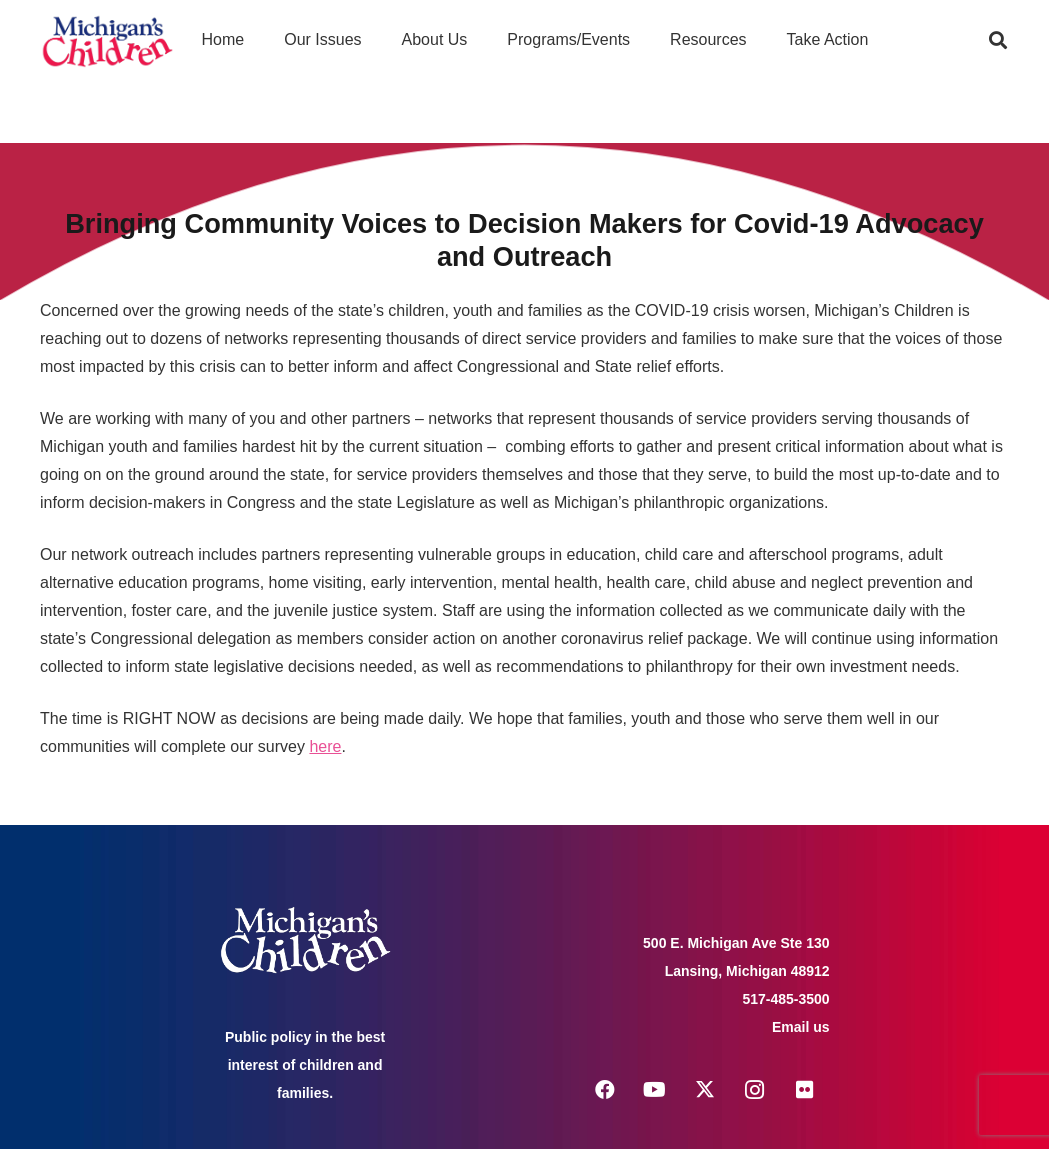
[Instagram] (755, 1090)
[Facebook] (605, 1090)
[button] (998, 40)
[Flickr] (805, 1090)
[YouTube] (655, 1090)
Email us (801, 1027)
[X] (705, 1090)
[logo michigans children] (107, 40)
